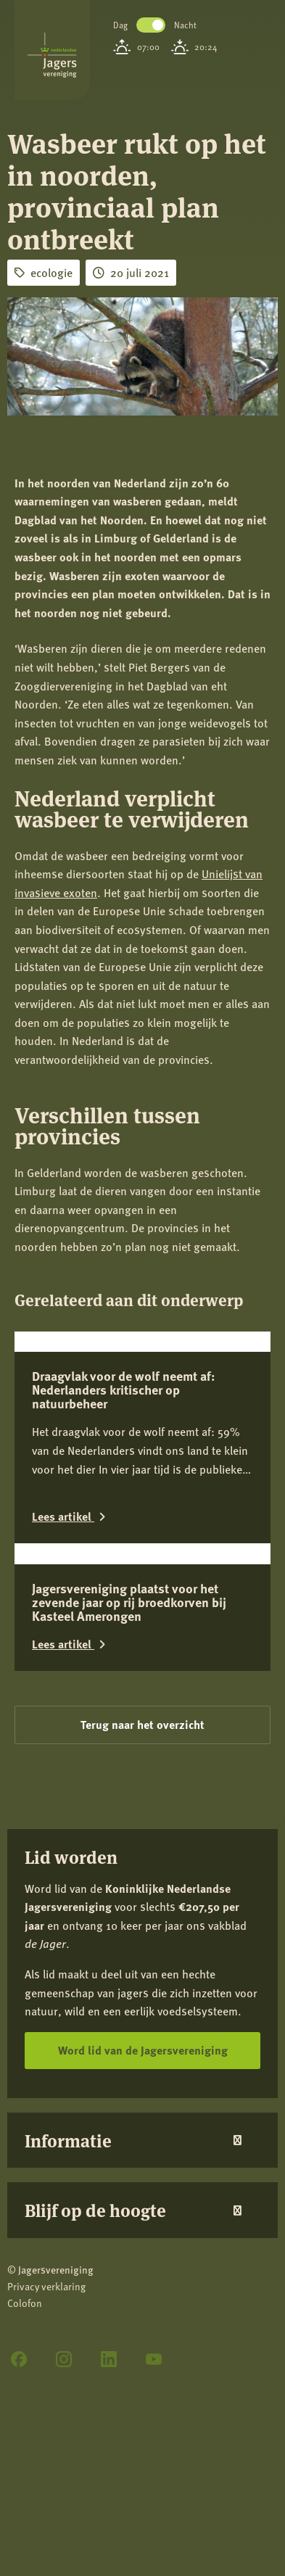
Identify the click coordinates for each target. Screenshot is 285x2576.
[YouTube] (153, 2359)
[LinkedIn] (108, 2359)
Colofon (24, 2303)
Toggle (150, 25)
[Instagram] (63, 2359)
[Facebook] (18, 2359)
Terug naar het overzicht (142, 1724)
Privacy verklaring (46, 2286)
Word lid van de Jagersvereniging (143, 2050)
